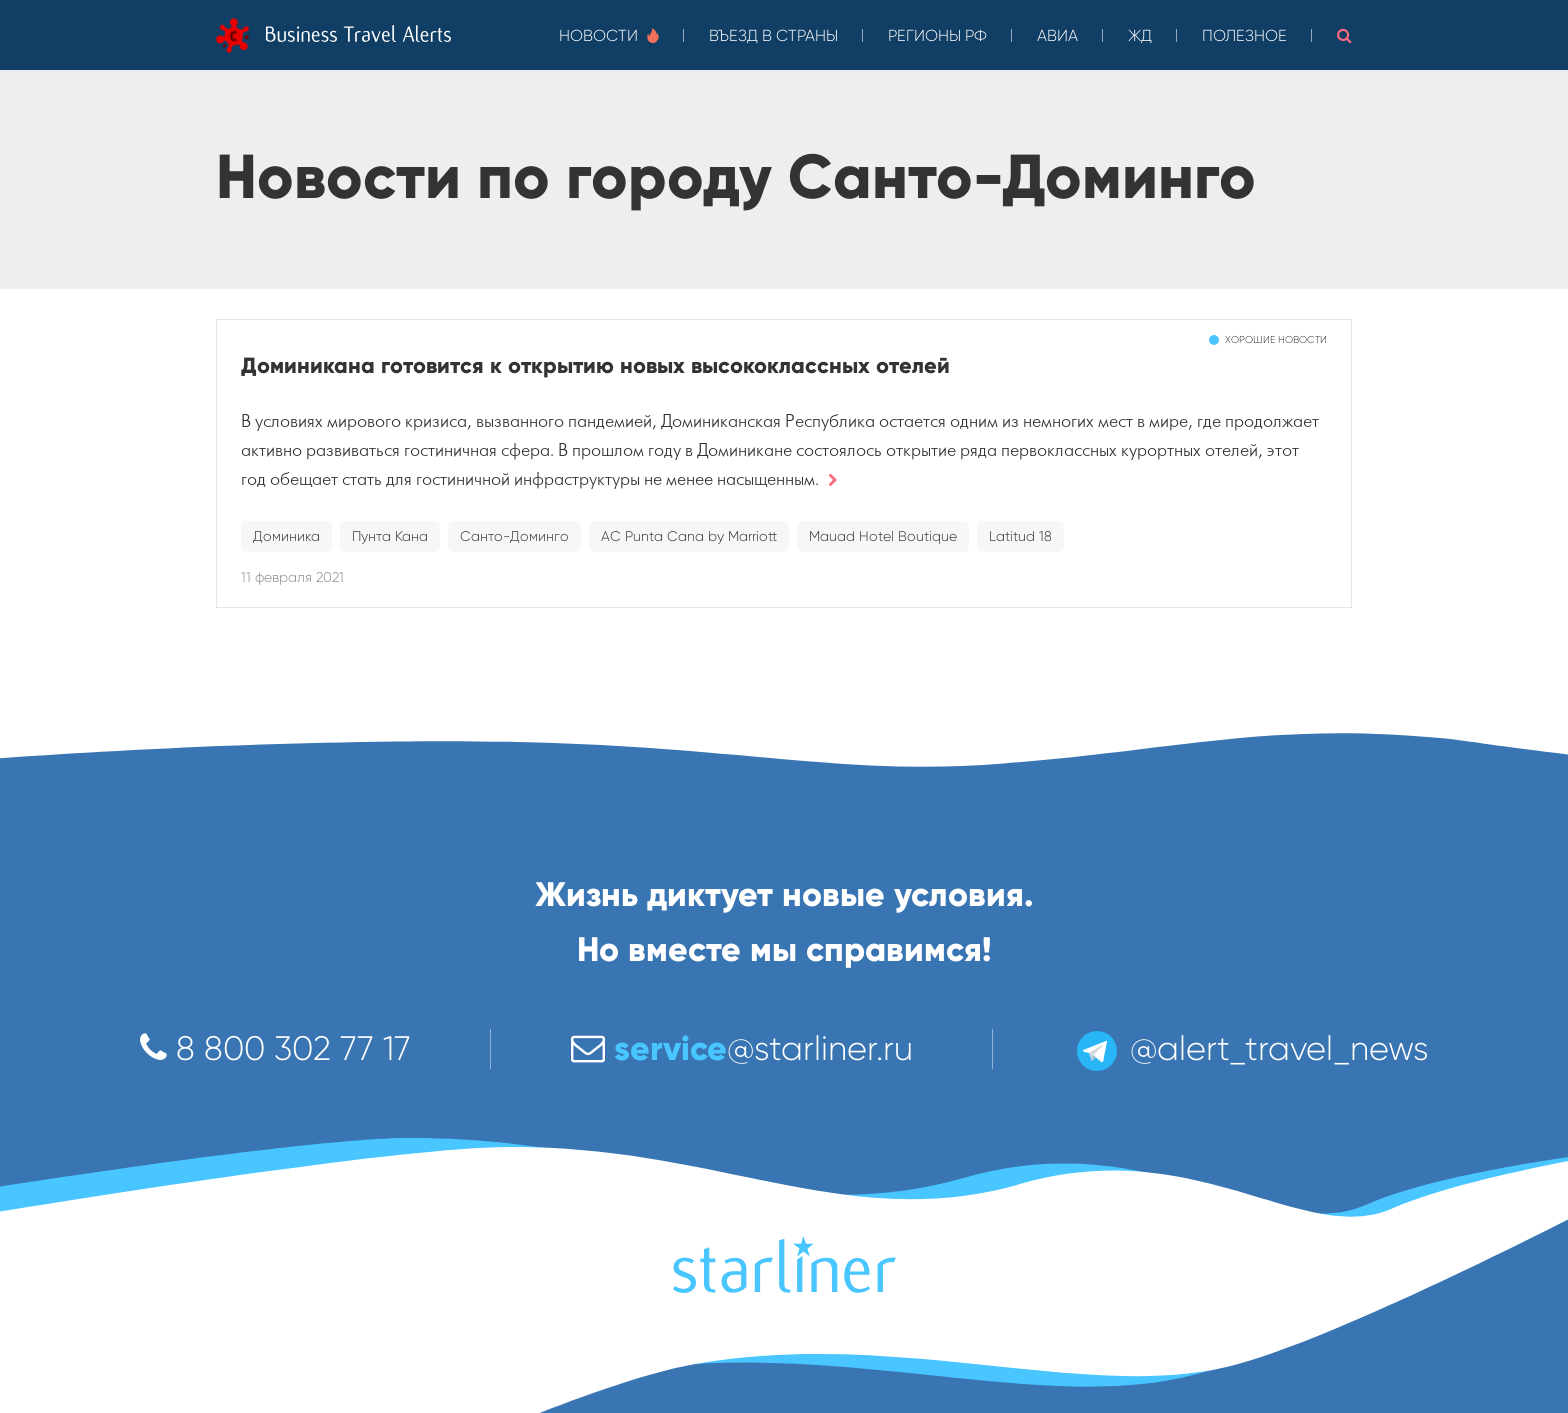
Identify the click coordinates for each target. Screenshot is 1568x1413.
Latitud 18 (1020, 536)
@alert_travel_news (1251, 1048)
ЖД (1140, 35)
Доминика (286, 536)
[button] (1344, 35)
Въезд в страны (773, 35)
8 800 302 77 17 (275, 1048)
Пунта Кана (390, 536)
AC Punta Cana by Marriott (689, 536)
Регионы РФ (937, 35)
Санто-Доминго (514, 536)
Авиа (1057, 35)
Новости (609, 35)
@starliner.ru (742, 1048)
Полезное (1244, 35)
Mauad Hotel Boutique (883, 536)
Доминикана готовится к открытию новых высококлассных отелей (595, 365)
